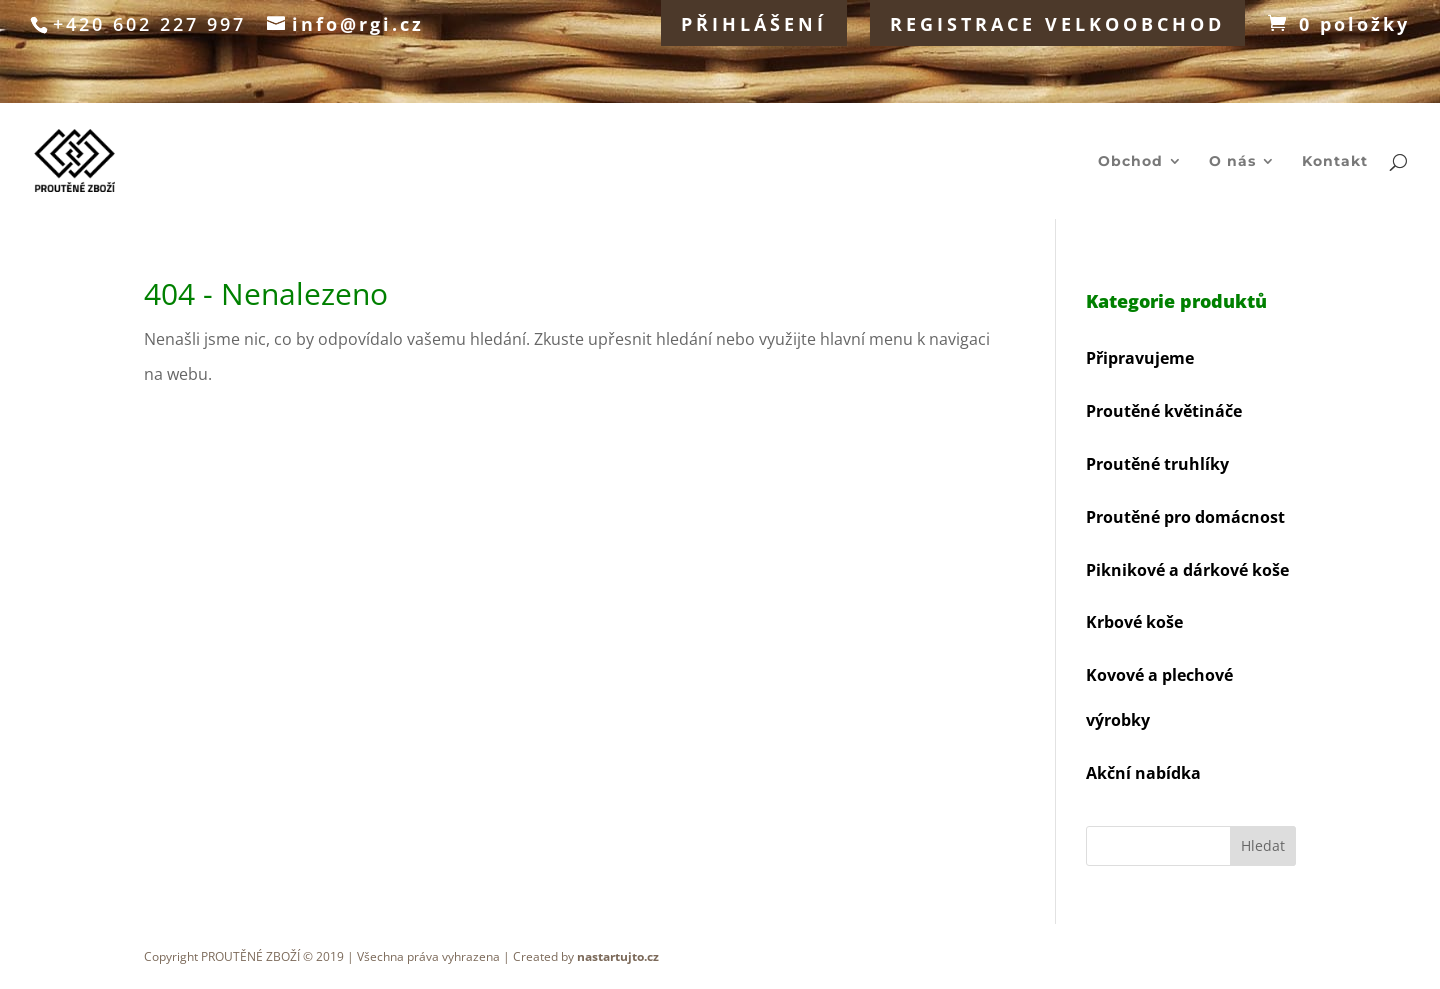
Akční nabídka (1143, 773)
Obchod (1130, 162)
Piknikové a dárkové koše (1187, 570)
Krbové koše (1134, 622)
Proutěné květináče (1164, 411)
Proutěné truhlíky (1157, 464)
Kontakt (1335, 162)
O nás (1232, 162)
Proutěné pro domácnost (1185, 517)
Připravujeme (1140, 358)
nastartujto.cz (618, 956)
